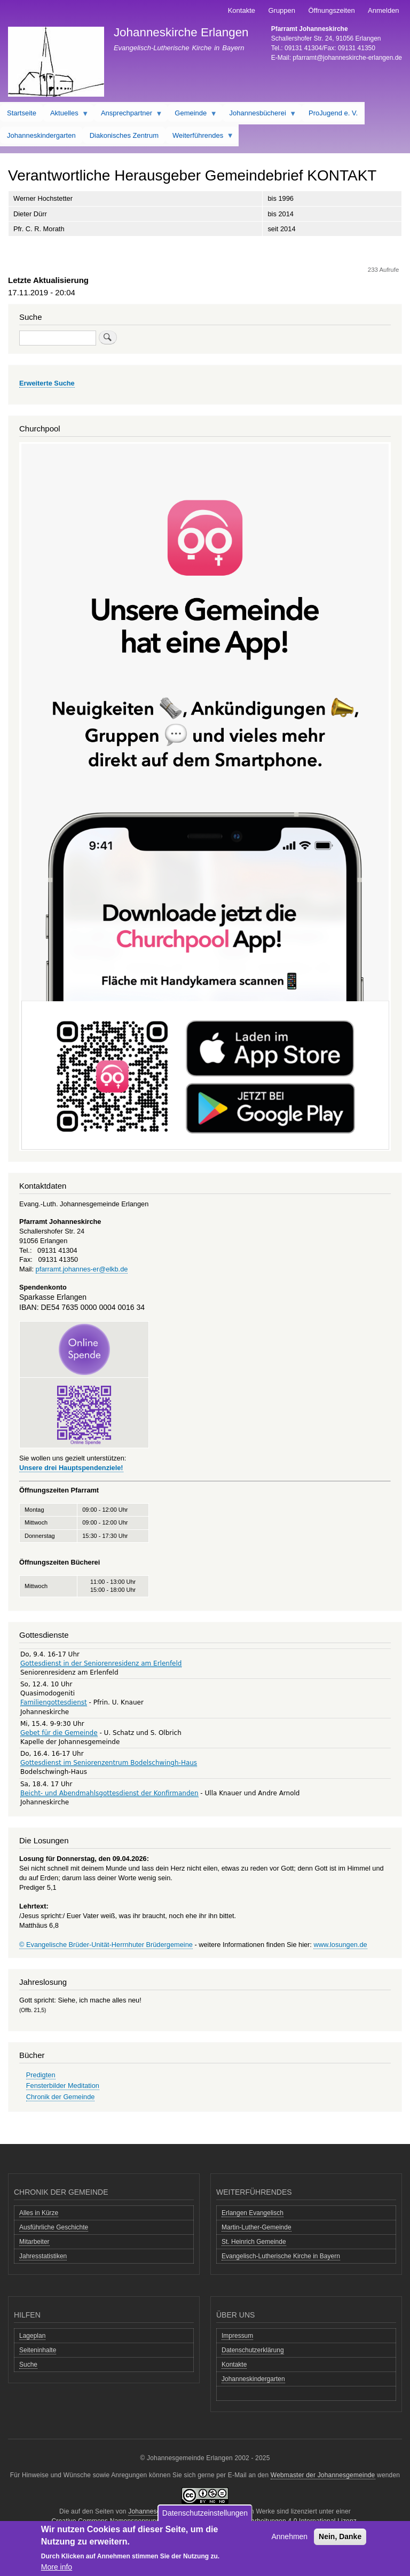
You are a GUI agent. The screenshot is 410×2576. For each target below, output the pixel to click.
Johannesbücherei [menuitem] (260, 115)
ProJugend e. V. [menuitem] (333, 113)
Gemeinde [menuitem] (192, 115)
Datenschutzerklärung (253, 2350)
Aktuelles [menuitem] (66, 115)
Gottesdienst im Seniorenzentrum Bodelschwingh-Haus (108, 1762)
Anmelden (383, 10)
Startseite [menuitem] (21, 113)
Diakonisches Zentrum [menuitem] (124, 135)
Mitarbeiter (34, 2241)
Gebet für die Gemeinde (59, 1733)
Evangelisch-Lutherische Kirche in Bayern (281, 2256)
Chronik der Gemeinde (60, 2097)
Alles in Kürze (38, 2213)
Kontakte (241, 10)
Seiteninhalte (37, 2350)
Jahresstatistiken (43, 2256)
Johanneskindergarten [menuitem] (41, 135)
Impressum (237, 2335)
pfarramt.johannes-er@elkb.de (82, 1269)
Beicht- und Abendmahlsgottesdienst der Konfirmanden (109, 1793)
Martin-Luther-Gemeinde (256, 2227)
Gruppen (281, 10)
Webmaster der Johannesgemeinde (323, 2475)
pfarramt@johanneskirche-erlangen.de (347, 57)
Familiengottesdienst (53, 1702)
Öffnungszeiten (331, 10)
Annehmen (289, 2536)
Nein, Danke (340, 2536)
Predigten (41, 2075)
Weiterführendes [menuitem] (199, 137)
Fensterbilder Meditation (62, 2086)
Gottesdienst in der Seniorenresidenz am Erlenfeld (101, 1663)
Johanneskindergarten (253, 2379)
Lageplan (32, 2335)
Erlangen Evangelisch (252, 2213)
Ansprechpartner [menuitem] (128, 115)
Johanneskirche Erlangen (181, 32)
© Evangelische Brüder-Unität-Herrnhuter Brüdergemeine (106, 1945)
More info (56, 2567)
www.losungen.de (340, 1945)
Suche (28, 2364)
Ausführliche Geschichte (53, 2227)
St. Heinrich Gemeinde (254, 2241)
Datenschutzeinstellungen (205, 2513)
